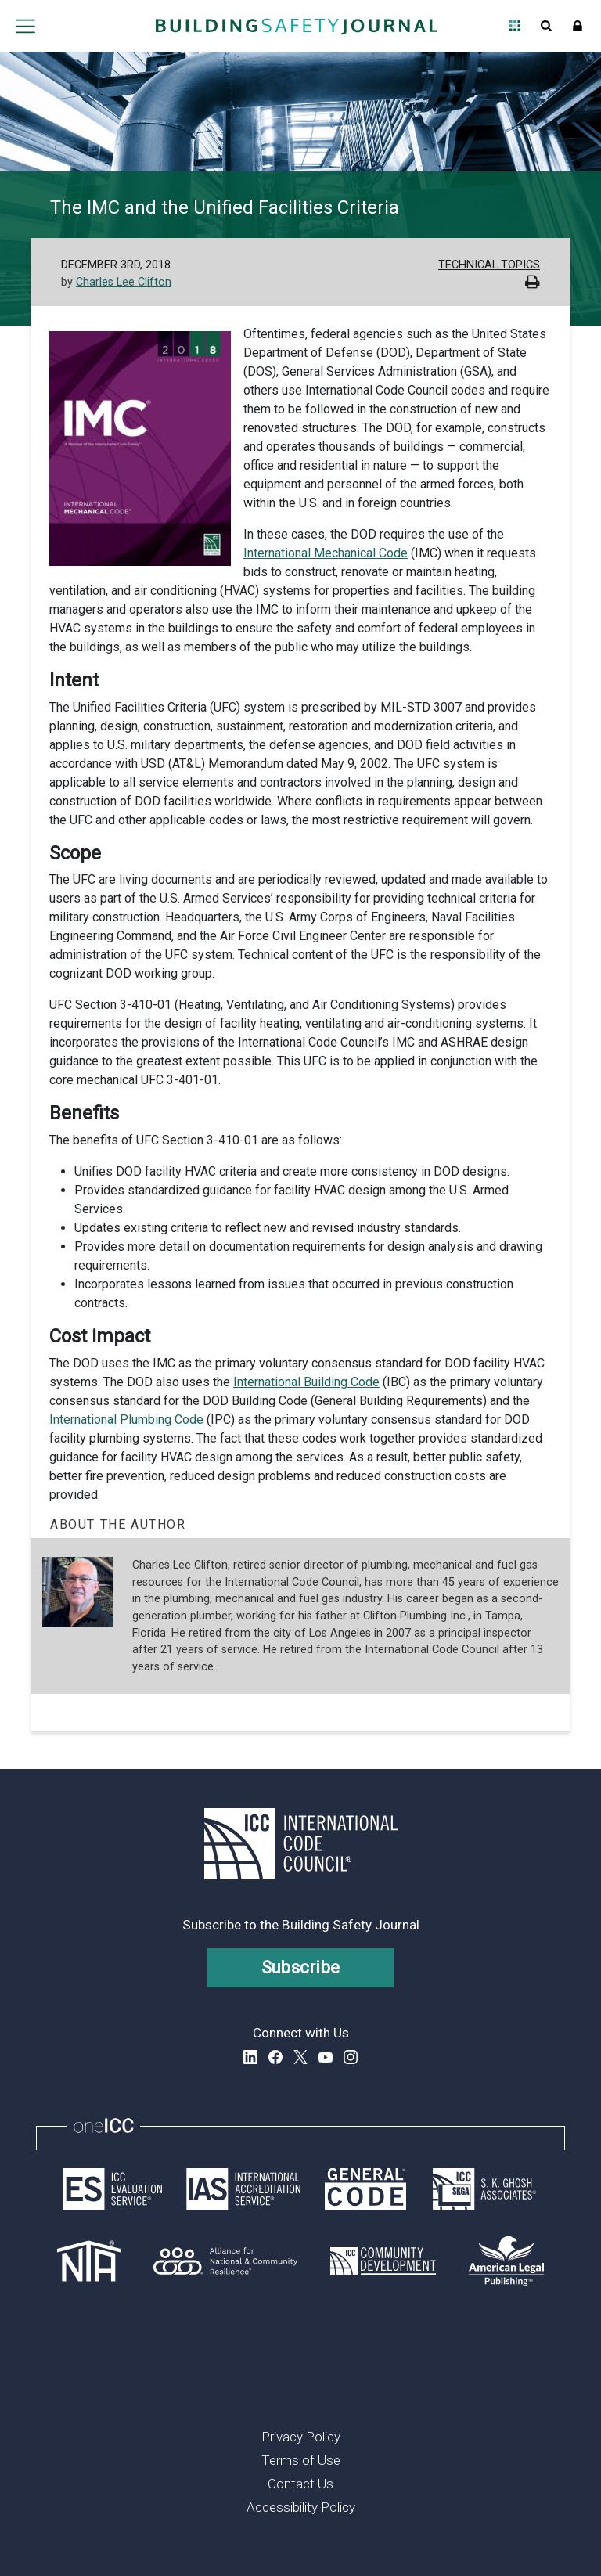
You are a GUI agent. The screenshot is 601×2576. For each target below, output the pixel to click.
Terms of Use (300, 2460)
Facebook (275, 2057)
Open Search (546, 26)
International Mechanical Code (325, 553)
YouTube (325, 2057)
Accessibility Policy (301, 2507)
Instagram (350, 2057)
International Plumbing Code (126, 1419)
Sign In (577, 26)
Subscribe (300, 1967)
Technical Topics (489, 265)
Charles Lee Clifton (123, 282)
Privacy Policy (300, 2436)
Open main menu (25, 26)
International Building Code (306, 1381)
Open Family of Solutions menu (515, 26)
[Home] (296, 26)
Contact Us (300, 2483)
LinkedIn (250, 2057)
